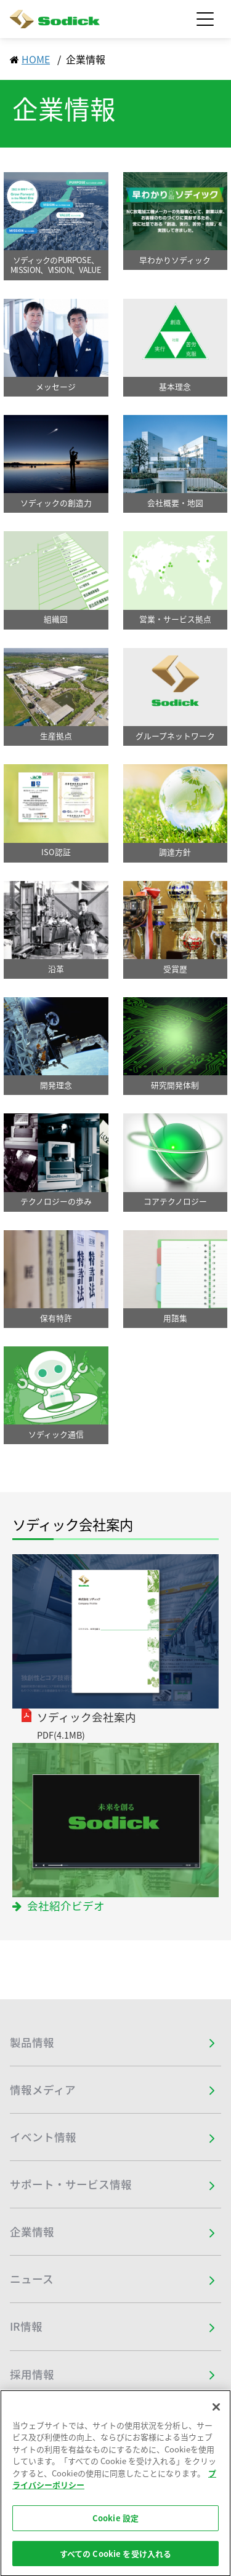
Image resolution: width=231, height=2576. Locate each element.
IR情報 (26, 2326)
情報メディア (43, 2090)
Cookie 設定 (115, 2527)
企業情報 (32, 2232)
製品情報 (32, 2042)
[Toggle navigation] (205, 19)
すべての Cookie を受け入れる (115, 2563)
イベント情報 (43, 2137)
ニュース (32, 2279)
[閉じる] (216, 2416)
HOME (36, 59)
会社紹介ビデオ (66, 1906)
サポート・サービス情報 (71, 2184)
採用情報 (32, 2374)
